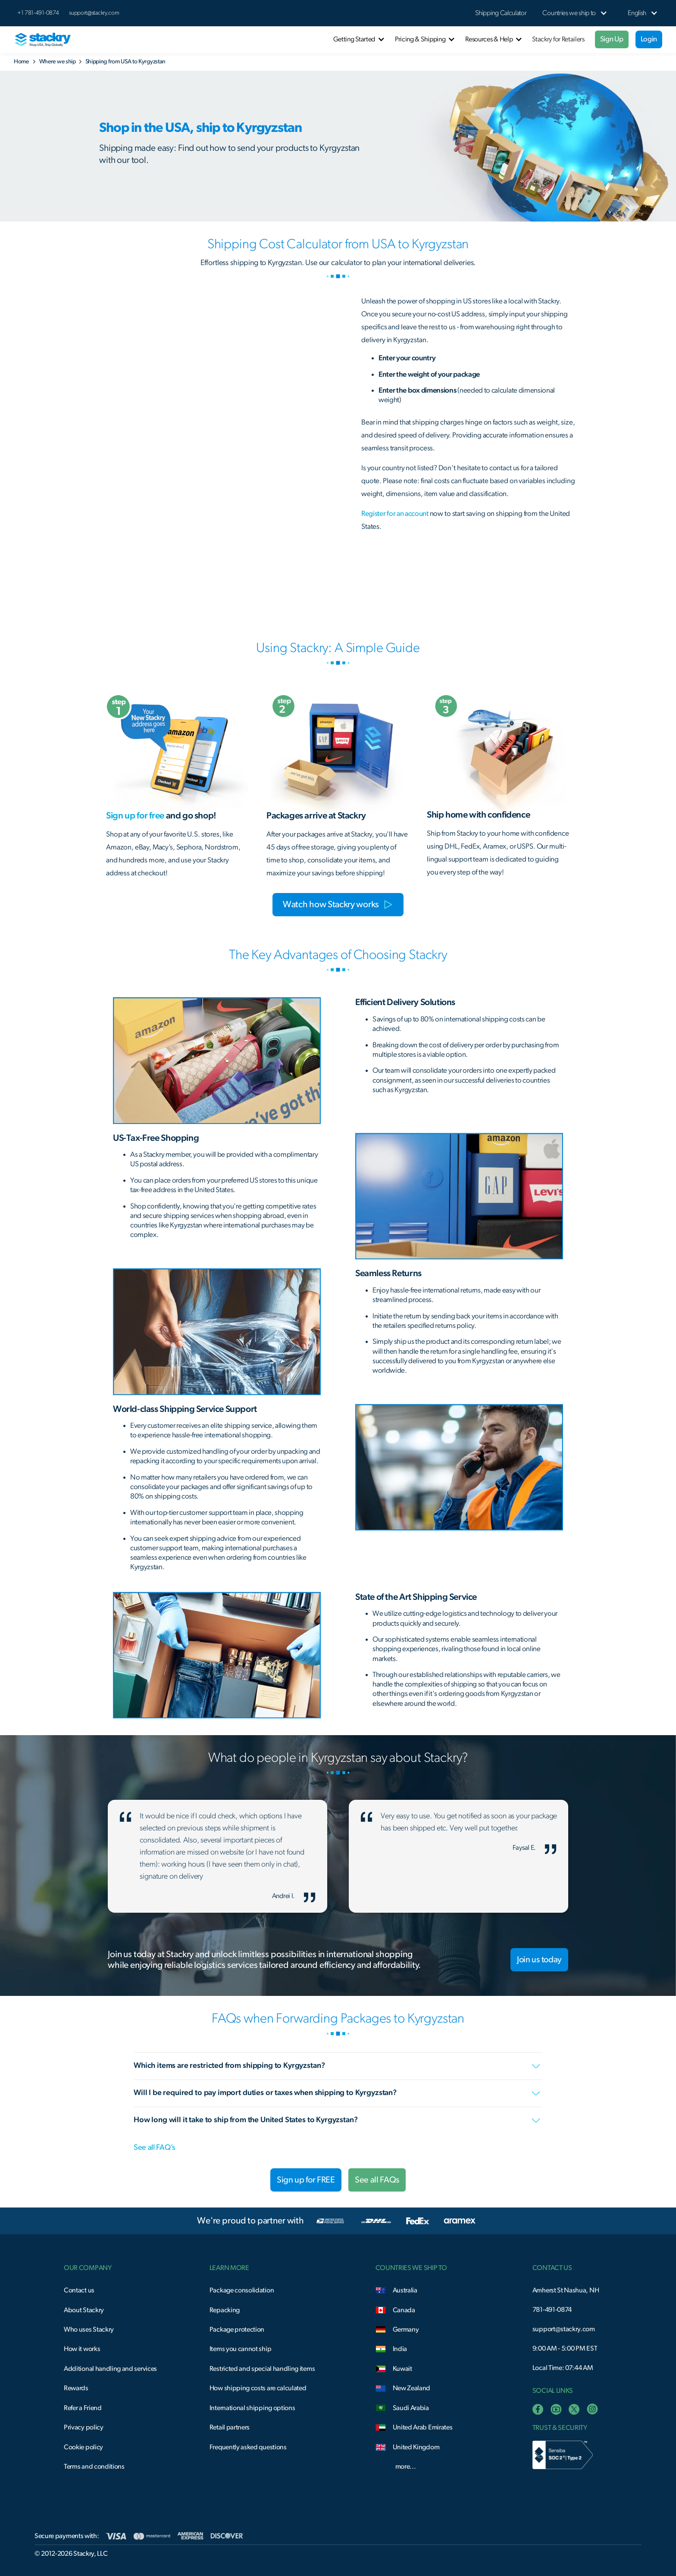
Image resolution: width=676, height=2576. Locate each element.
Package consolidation (242, 2290)
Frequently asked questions (248, 2447)
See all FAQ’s (154, 2147)
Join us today (539, 1959)
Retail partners (230, 2427)
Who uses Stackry (89, 2329)
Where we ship (57, 62)
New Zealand (412, 2388)
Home (21, 62)
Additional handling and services (110, 2368)
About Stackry (84, 2310)
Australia (405, 2290)
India (400, 2348)
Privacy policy (83, 2427)
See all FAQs (377, 2180)
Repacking (225, 2310)
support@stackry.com (94, 13)
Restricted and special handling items (262, 2368)
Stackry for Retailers (558, 39)
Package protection (237, 2329)
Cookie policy (83, 2447)
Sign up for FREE (306, 2180)
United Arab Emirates (423, 2427)
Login (649, 39)
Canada (404, 2310)
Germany (406, 2329)
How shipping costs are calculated (258, 2388)
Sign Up (611, 39)
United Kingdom (416, 2447)
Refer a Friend (83, 2407)
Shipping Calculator (500, 12)
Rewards (76, 2388)
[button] (569, 13)
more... (405, 2466)
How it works (82, 2348)
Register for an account (395, 513)
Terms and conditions (94, 2466)
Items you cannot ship (240, 2348)
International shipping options (252, 2407)
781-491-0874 (552, 2309)
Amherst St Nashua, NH (565, 2290)
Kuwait (402, 2368)
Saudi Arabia (411, 2407)
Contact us (79, 2290)
